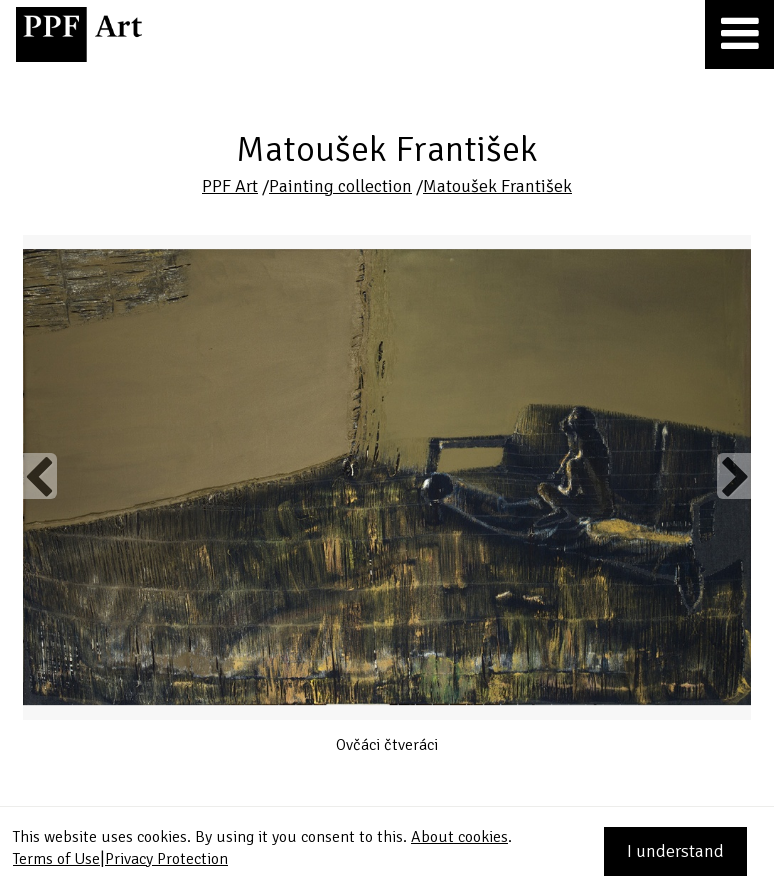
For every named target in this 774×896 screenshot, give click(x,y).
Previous (40, 476)
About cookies (459, 837)
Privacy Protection (166, 859)
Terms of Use (56, 859)
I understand (675, 851)
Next (733, 476)
